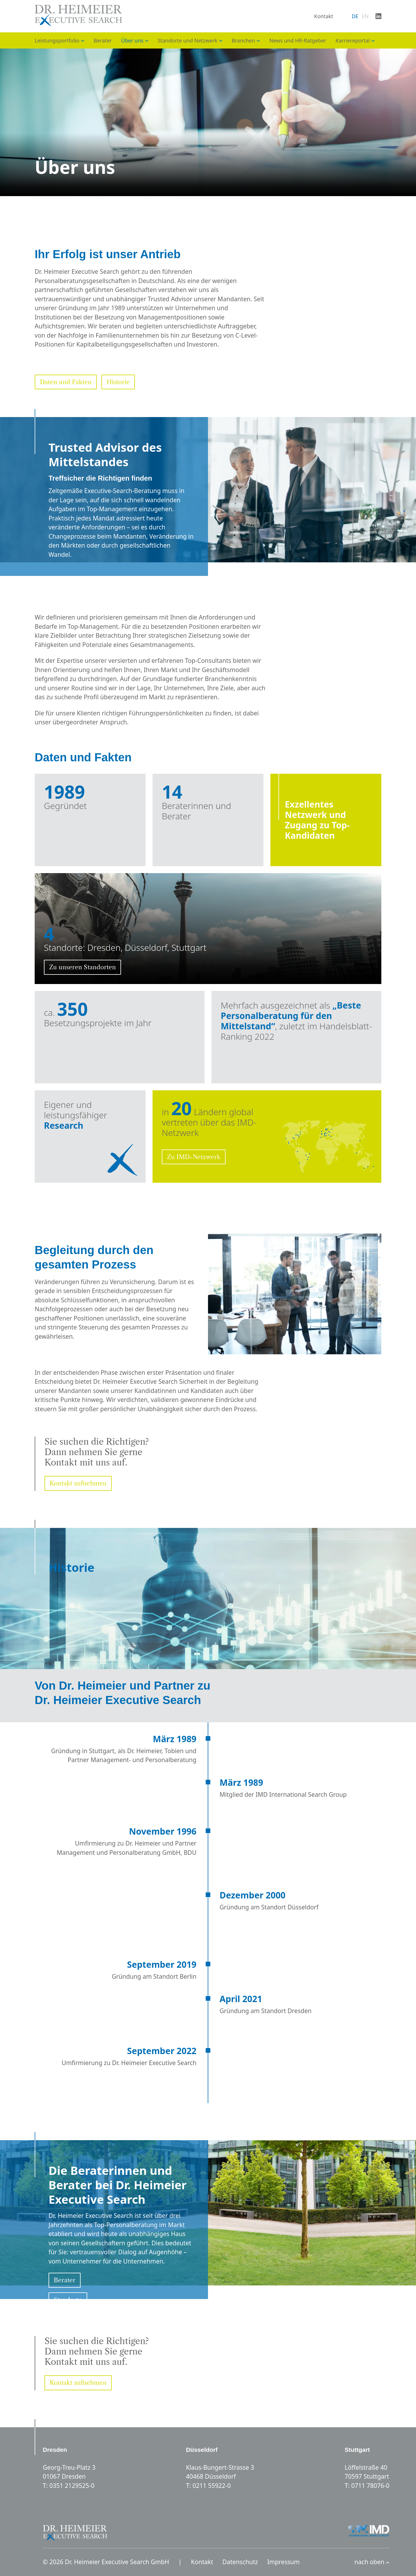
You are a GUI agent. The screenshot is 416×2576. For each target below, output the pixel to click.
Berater (103, 40)
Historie (118, 382)
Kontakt (323, 16)
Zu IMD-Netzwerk (193, 1156)
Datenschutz (240, 2562)
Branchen (243, 40)
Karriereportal (352, 40)
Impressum (283, 2562)
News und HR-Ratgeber (297, 40)
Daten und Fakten (66, 382)
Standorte (68, 2299)
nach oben (371, 2562)
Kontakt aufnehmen (78, 1483)
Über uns (132, 40)
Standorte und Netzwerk (187, 40)
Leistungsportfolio (57, 40)
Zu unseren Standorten (82, 967)
